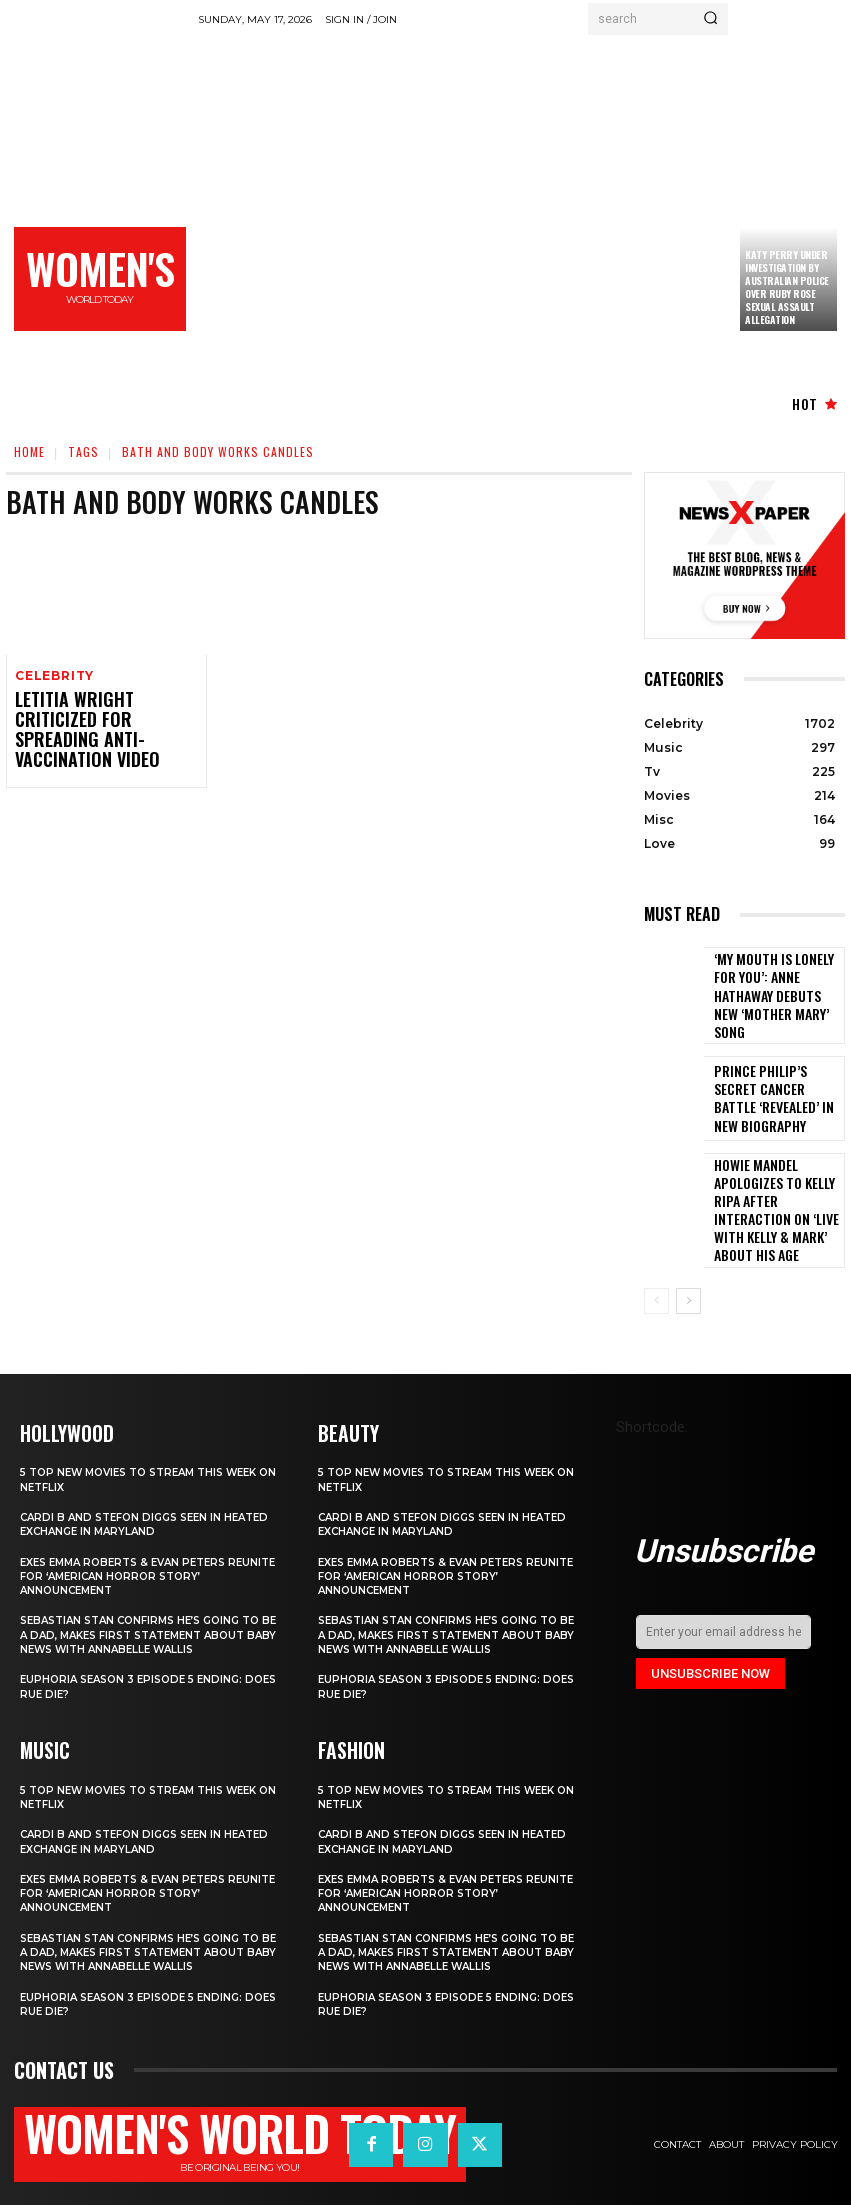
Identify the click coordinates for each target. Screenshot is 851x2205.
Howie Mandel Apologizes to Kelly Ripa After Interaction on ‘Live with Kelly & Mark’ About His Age (777, 1181)
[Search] (710, 19)
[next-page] (688, 1263)
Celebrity (53, 676)
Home (29, 451)
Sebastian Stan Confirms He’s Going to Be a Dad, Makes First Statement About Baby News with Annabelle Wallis (140, 1602)
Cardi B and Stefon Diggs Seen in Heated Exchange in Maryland (127, 1485)
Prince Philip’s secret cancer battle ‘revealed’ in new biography (775, 1085)
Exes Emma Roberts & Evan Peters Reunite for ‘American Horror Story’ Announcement (143, 1536)
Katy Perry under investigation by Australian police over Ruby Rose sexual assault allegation (787, 287)
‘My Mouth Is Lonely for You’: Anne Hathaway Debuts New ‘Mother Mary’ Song (773, 989)
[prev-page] (656, 1263)
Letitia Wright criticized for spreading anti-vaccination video (99, 718)
